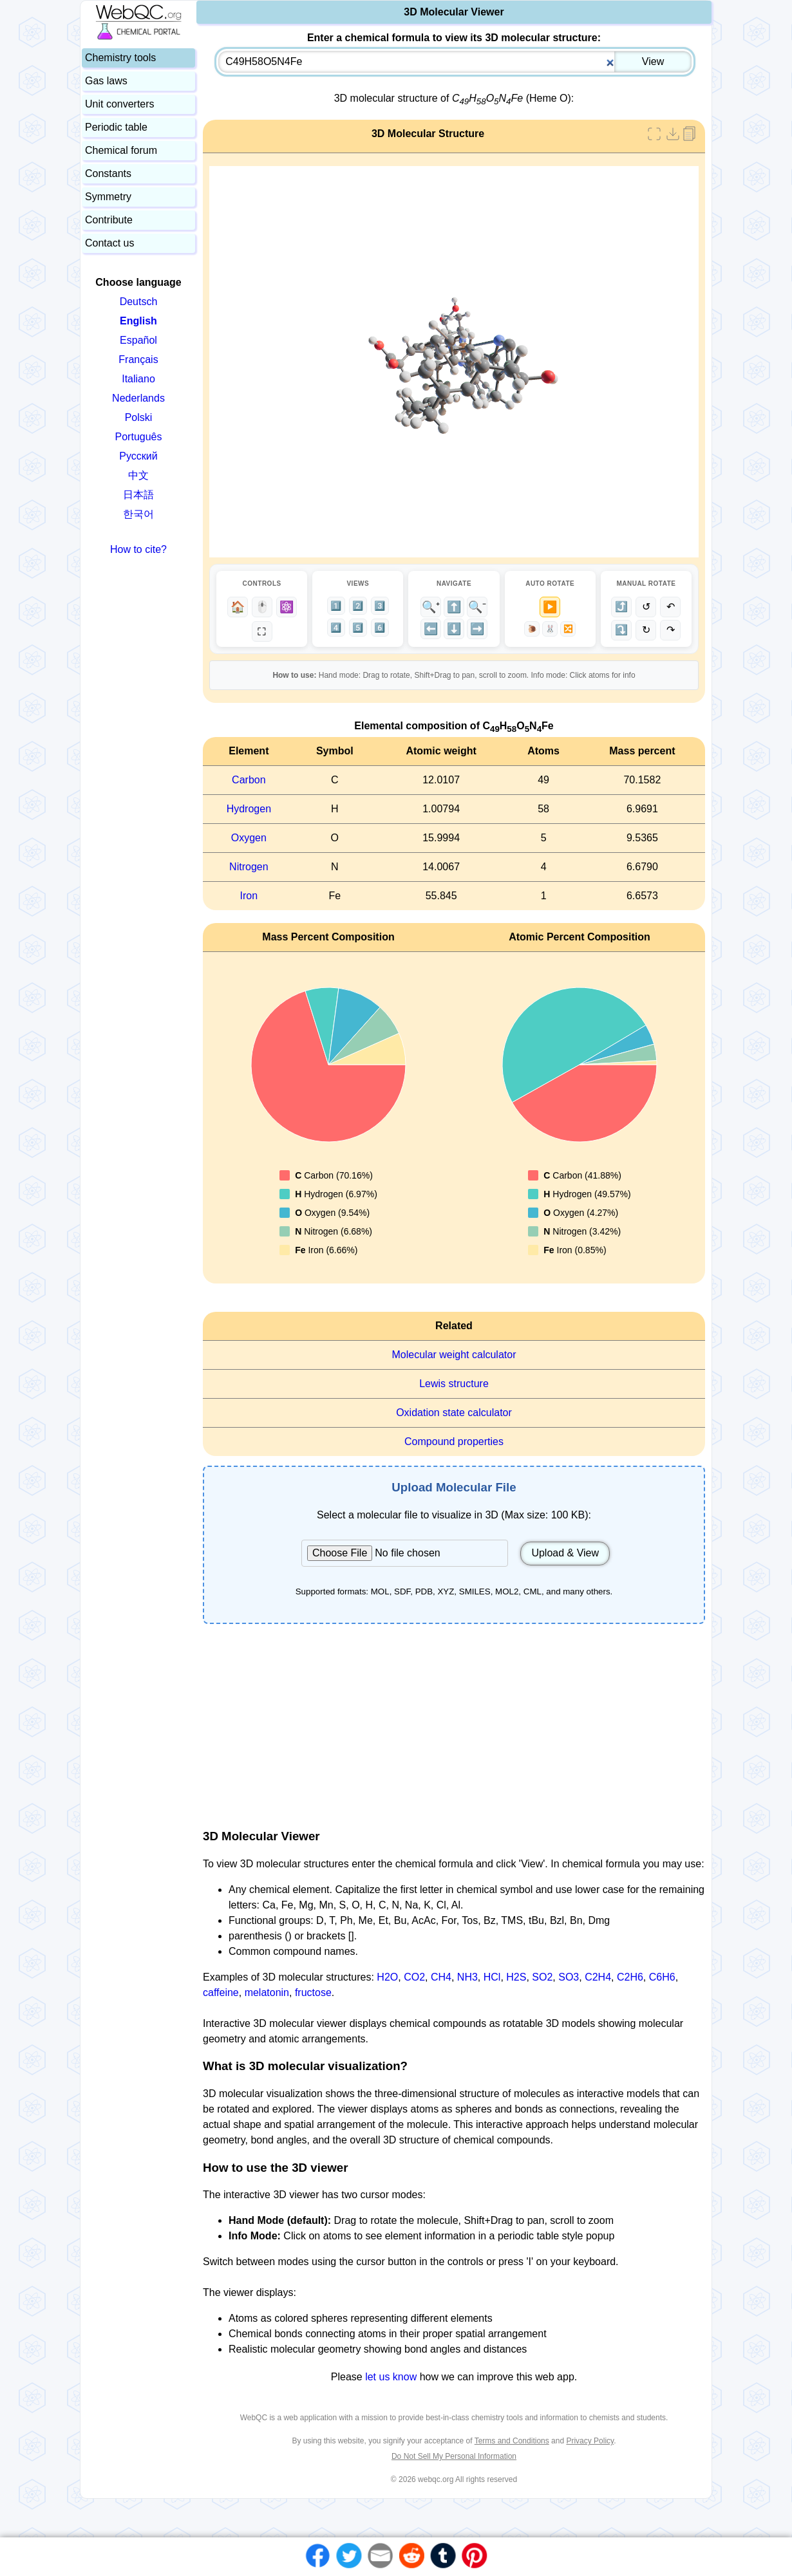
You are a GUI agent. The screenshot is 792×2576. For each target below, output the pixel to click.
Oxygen (249, 837)
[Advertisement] (454, 1726)
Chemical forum (121, 150)
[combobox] (454, 62)
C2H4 (598, 1977)
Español (138, 340)
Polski (139, 417)
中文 (138, 475)
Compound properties (454, 1441)
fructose (313, 1992)
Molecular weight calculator (454, 1354)
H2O (387, 1977)
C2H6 (630, 1977)
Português (138, 436)
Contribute (109, 219)
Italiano (138, 378)
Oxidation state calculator (454, 1412)
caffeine (221, 1992)
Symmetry (108, 196)
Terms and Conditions (512, 2440)
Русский (138, 456)
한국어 (138, 514)
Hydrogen (249, 808)
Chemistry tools (120, 57)
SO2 (542, 1977)
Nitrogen (248, 866)
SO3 (568, 1977)
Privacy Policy (590, 2440)
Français (138, 359)
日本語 (138, 494)
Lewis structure (454, 1383)
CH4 (441, 1977)
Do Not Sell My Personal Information (453, 2456)
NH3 (467, 1977)
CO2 (414, 1977)
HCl (492, 1977)
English (138, 320)
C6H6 (662, 1977)
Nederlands (138, 398)
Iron (249, 895)
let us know (391, 2376)
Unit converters (120, 103)
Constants (108, 173)
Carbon (248, 779)
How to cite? (138, 549)
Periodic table (116, 127)
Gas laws (106, 80)
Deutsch (139, 301)
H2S (516, 1977)
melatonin (267, 1992)
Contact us (109, 243)
